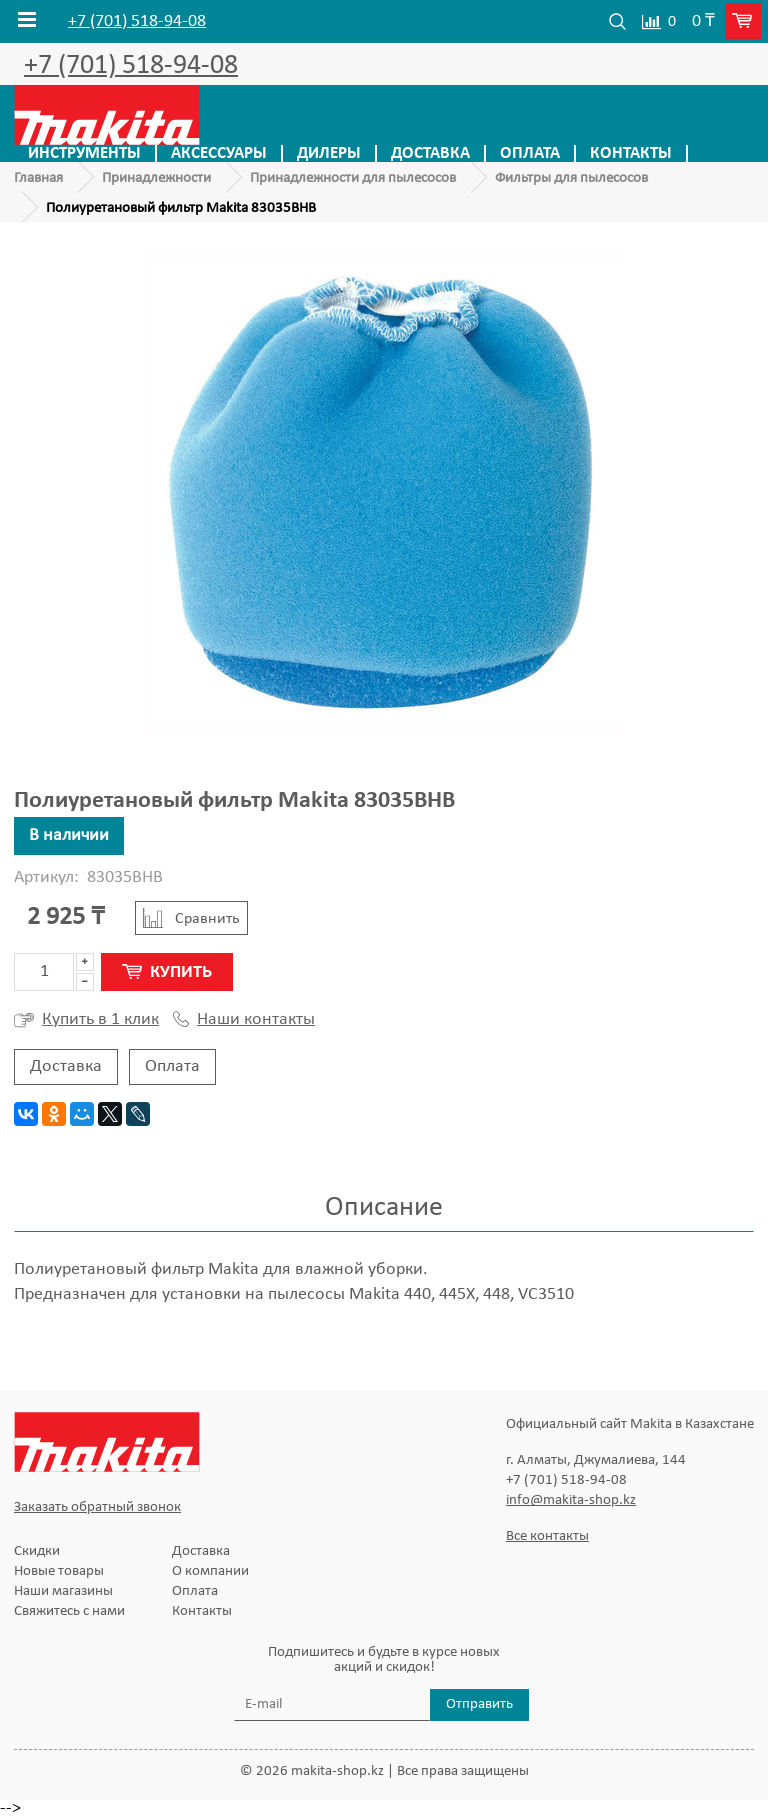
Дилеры (329, 153)
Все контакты (547, 1536)
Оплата (530, 153)
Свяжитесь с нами (69, 1611)
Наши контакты (244, 1020)
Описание (384, 1208)
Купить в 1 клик (86, 1020)
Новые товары (59, 1571)
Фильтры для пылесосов (571, 178)
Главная (38, 178)
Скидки (37, 1551)
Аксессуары (219, 153)
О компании (210, 1571)
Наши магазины (63, 1591)
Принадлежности (156, 178)
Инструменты (84, 153)
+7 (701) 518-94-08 (137, 22)
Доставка (430, 153)
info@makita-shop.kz (571, 1500)
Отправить (479, 1704)
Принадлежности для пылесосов (353, 178)
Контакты (631, 153)
